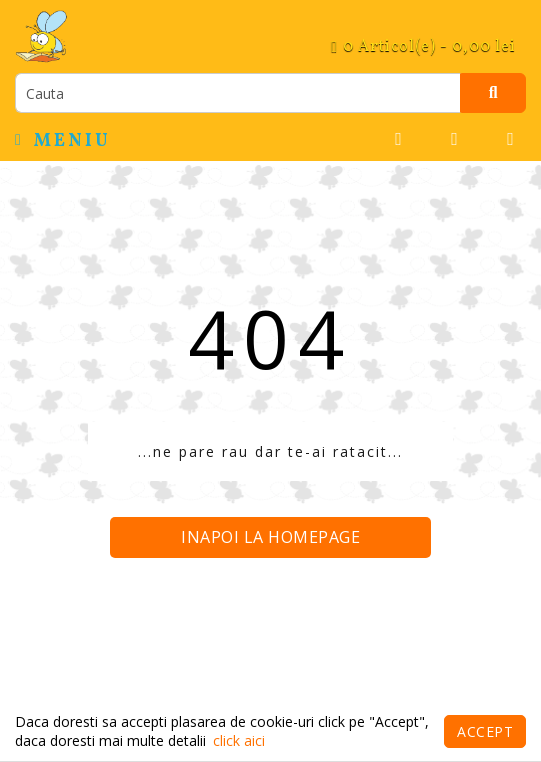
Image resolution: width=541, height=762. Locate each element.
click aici (239, 740)
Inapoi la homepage (270, 537)
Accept (485, 731)
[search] (238, 93)
